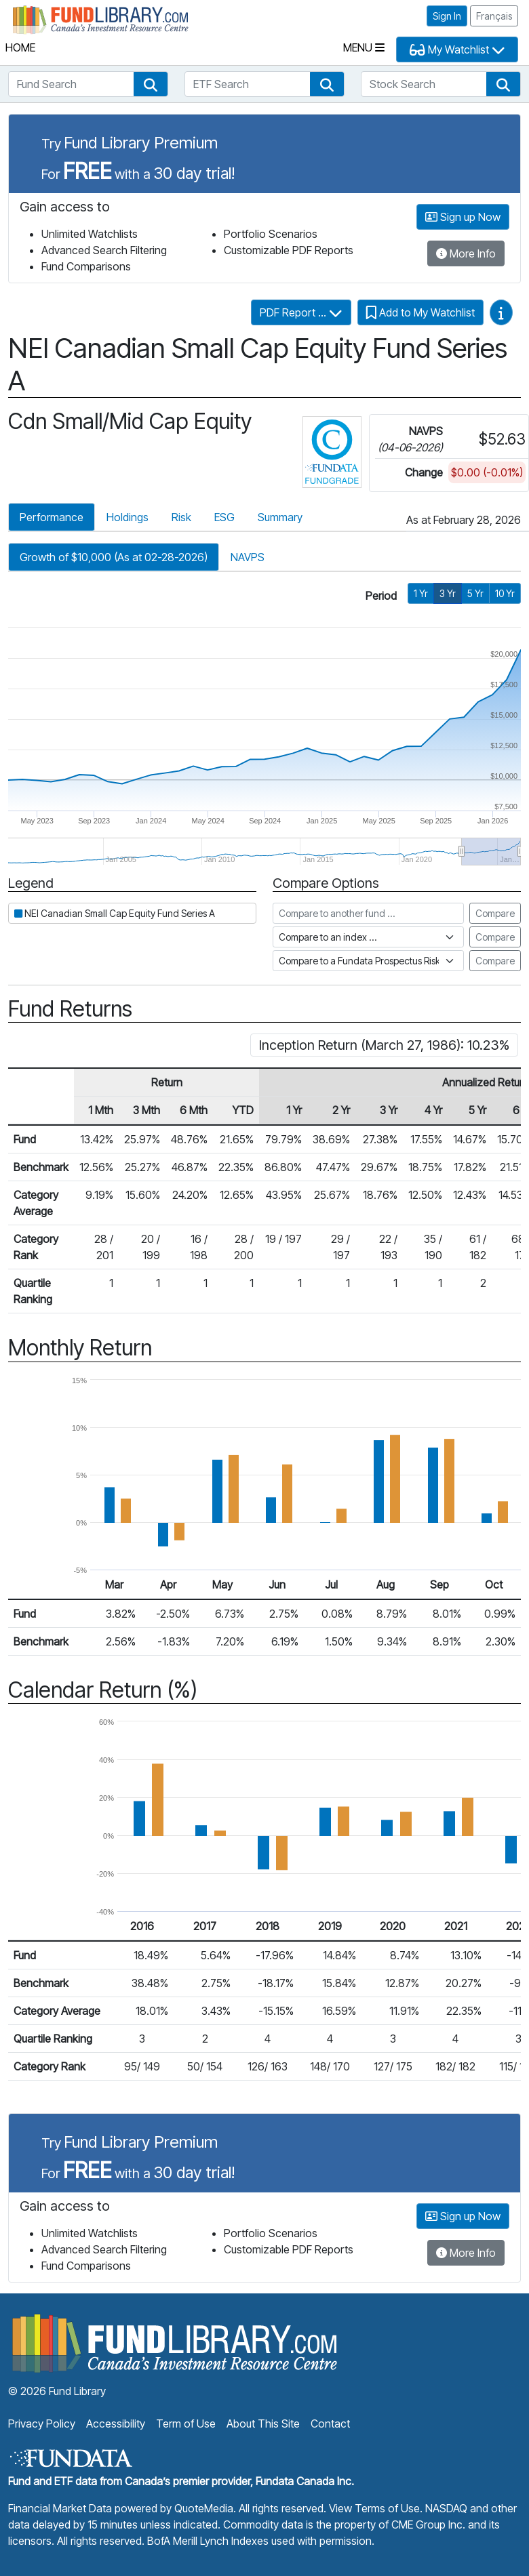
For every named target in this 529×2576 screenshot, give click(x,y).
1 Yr (421, 593)
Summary (280, 517)
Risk (181, 517)
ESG (224, 517)
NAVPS (247, 557)
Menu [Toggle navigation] (364, 47)
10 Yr (505, 593)
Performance (51, 517)
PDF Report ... (301, 312)
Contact (330, 2423)
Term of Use (186, 2423)
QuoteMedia (203, 2508)
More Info (466, 253)
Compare (495, 913)
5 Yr (475, 593)
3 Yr (447, 593)
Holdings (127, 517)
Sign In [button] (447, 16)
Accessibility (115, 2423)
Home (20, 47)
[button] (151, 84)
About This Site (263, 2423)
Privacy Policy (41, 2423)
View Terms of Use (374, 2508)
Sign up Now (463, 217)
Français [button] (494, 16)
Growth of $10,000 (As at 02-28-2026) (114, 557)
